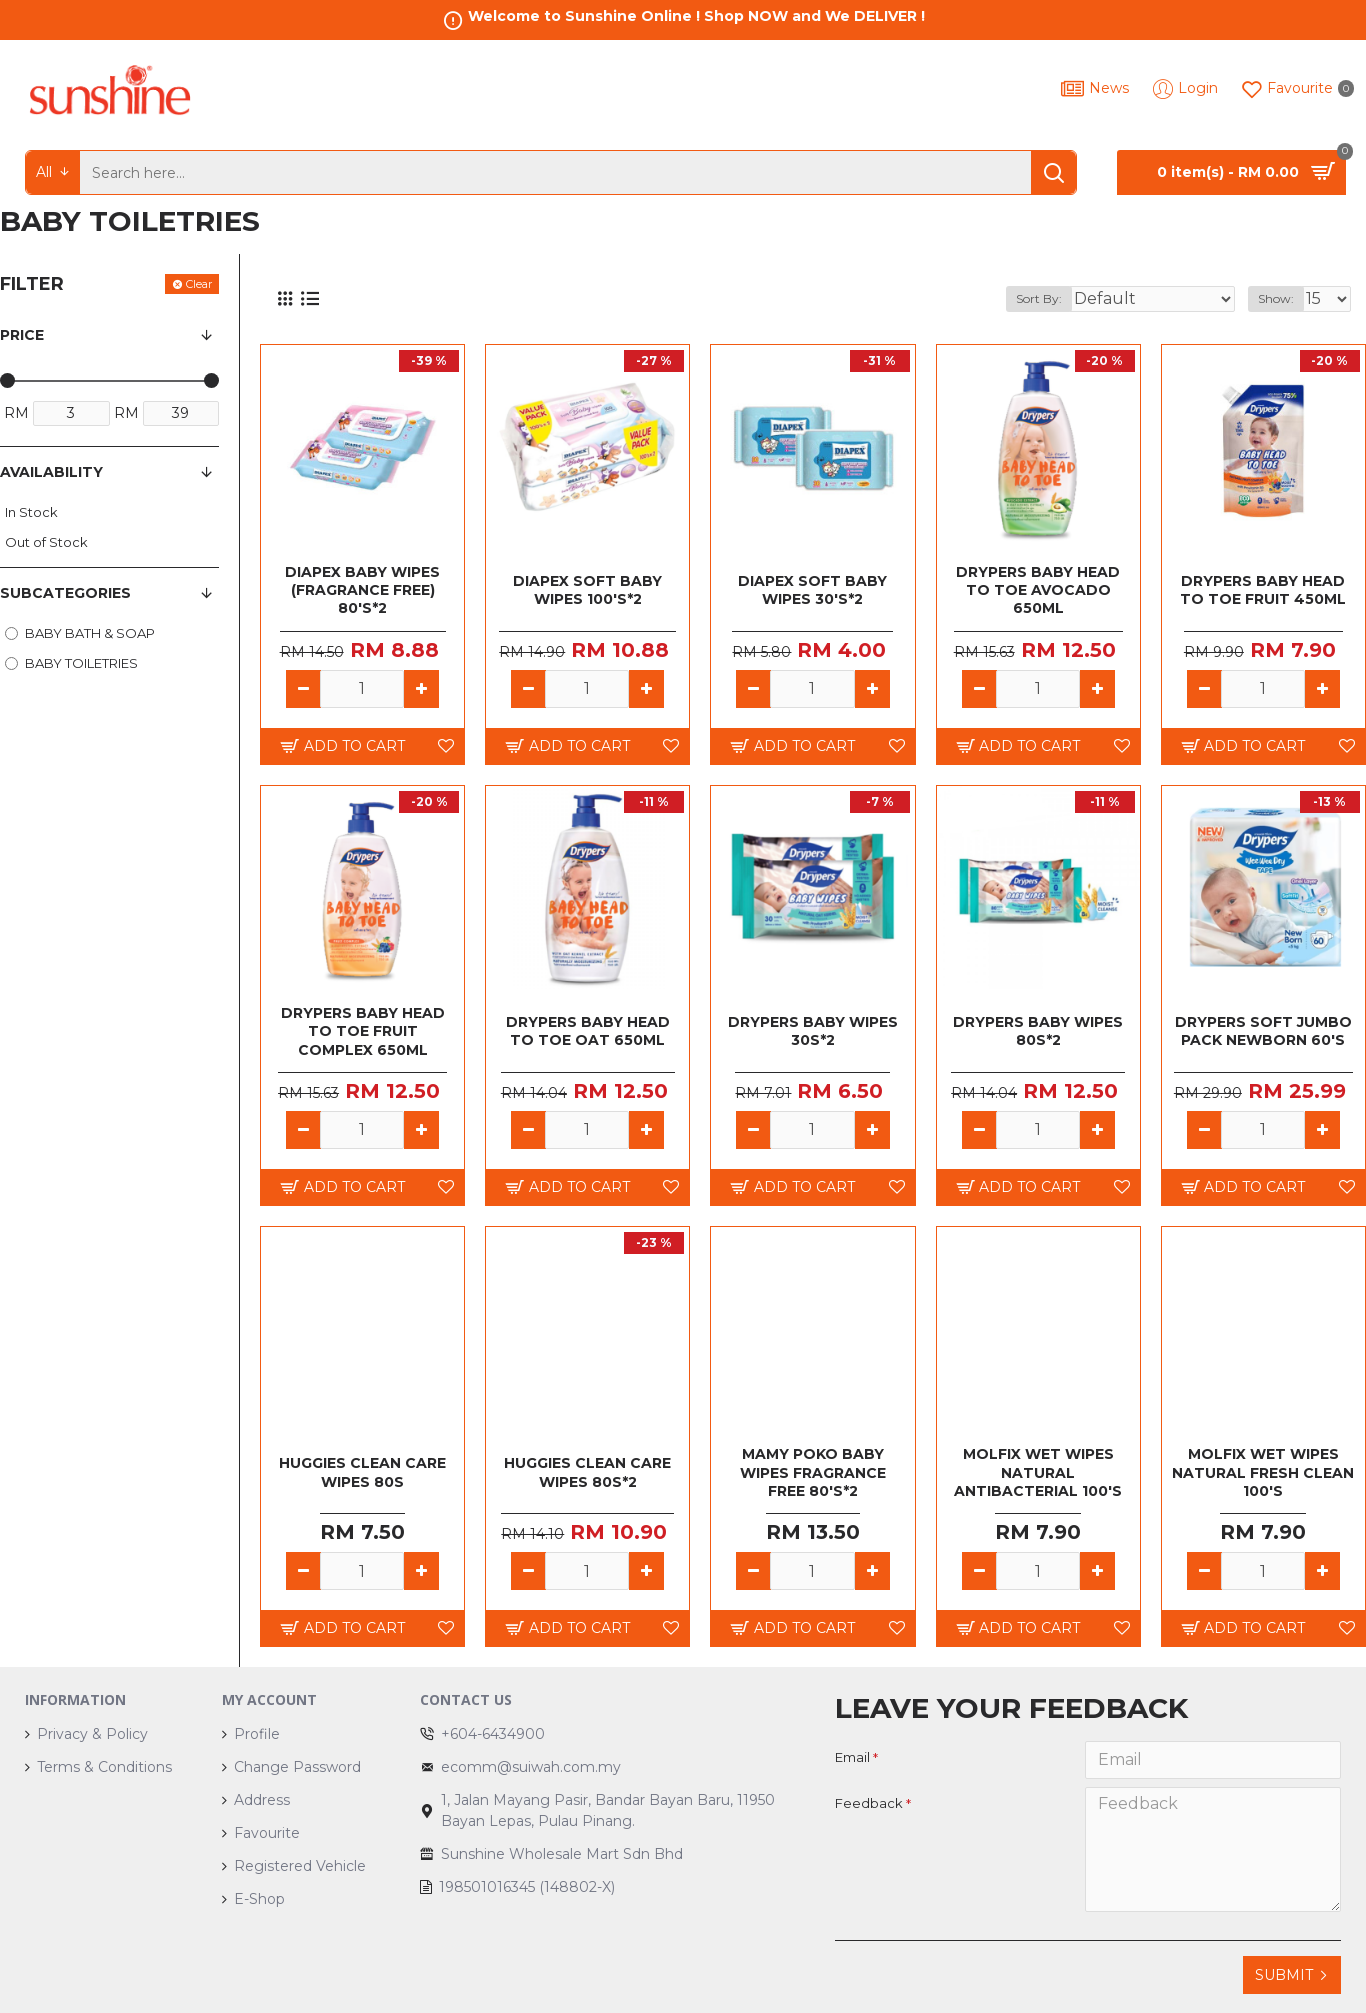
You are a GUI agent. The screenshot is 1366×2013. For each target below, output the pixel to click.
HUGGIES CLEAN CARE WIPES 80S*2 (587, 1472)
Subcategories (65, 593)
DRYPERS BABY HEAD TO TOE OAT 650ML (588, 1031)
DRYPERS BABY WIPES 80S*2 (1038, 1031)
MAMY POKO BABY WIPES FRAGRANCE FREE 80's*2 (813, 1472)
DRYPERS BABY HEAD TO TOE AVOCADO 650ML (1038, 590)
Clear (199, 284)
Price (22, 335)
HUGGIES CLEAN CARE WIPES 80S (362, 1472)
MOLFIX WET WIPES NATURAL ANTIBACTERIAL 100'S (1038, 1472)
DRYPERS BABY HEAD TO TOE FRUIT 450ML (1263, 590)
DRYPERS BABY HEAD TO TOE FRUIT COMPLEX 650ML (363, 1031)
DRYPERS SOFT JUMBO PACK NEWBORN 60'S (1263, 1031)
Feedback (869, 1803)
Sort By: (1083, 298)
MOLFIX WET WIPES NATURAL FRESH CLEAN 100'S (1263, 1472)
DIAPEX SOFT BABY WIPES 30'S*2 (812, 590)
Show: (1282, 298)
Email (852, 1757)
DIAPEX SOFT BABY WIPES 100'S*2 (587, 590)
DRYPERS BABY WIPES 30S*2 (813, 1031)
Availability (51, 472)
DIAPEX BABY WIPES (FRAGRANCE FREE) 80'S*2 (362, 590)
